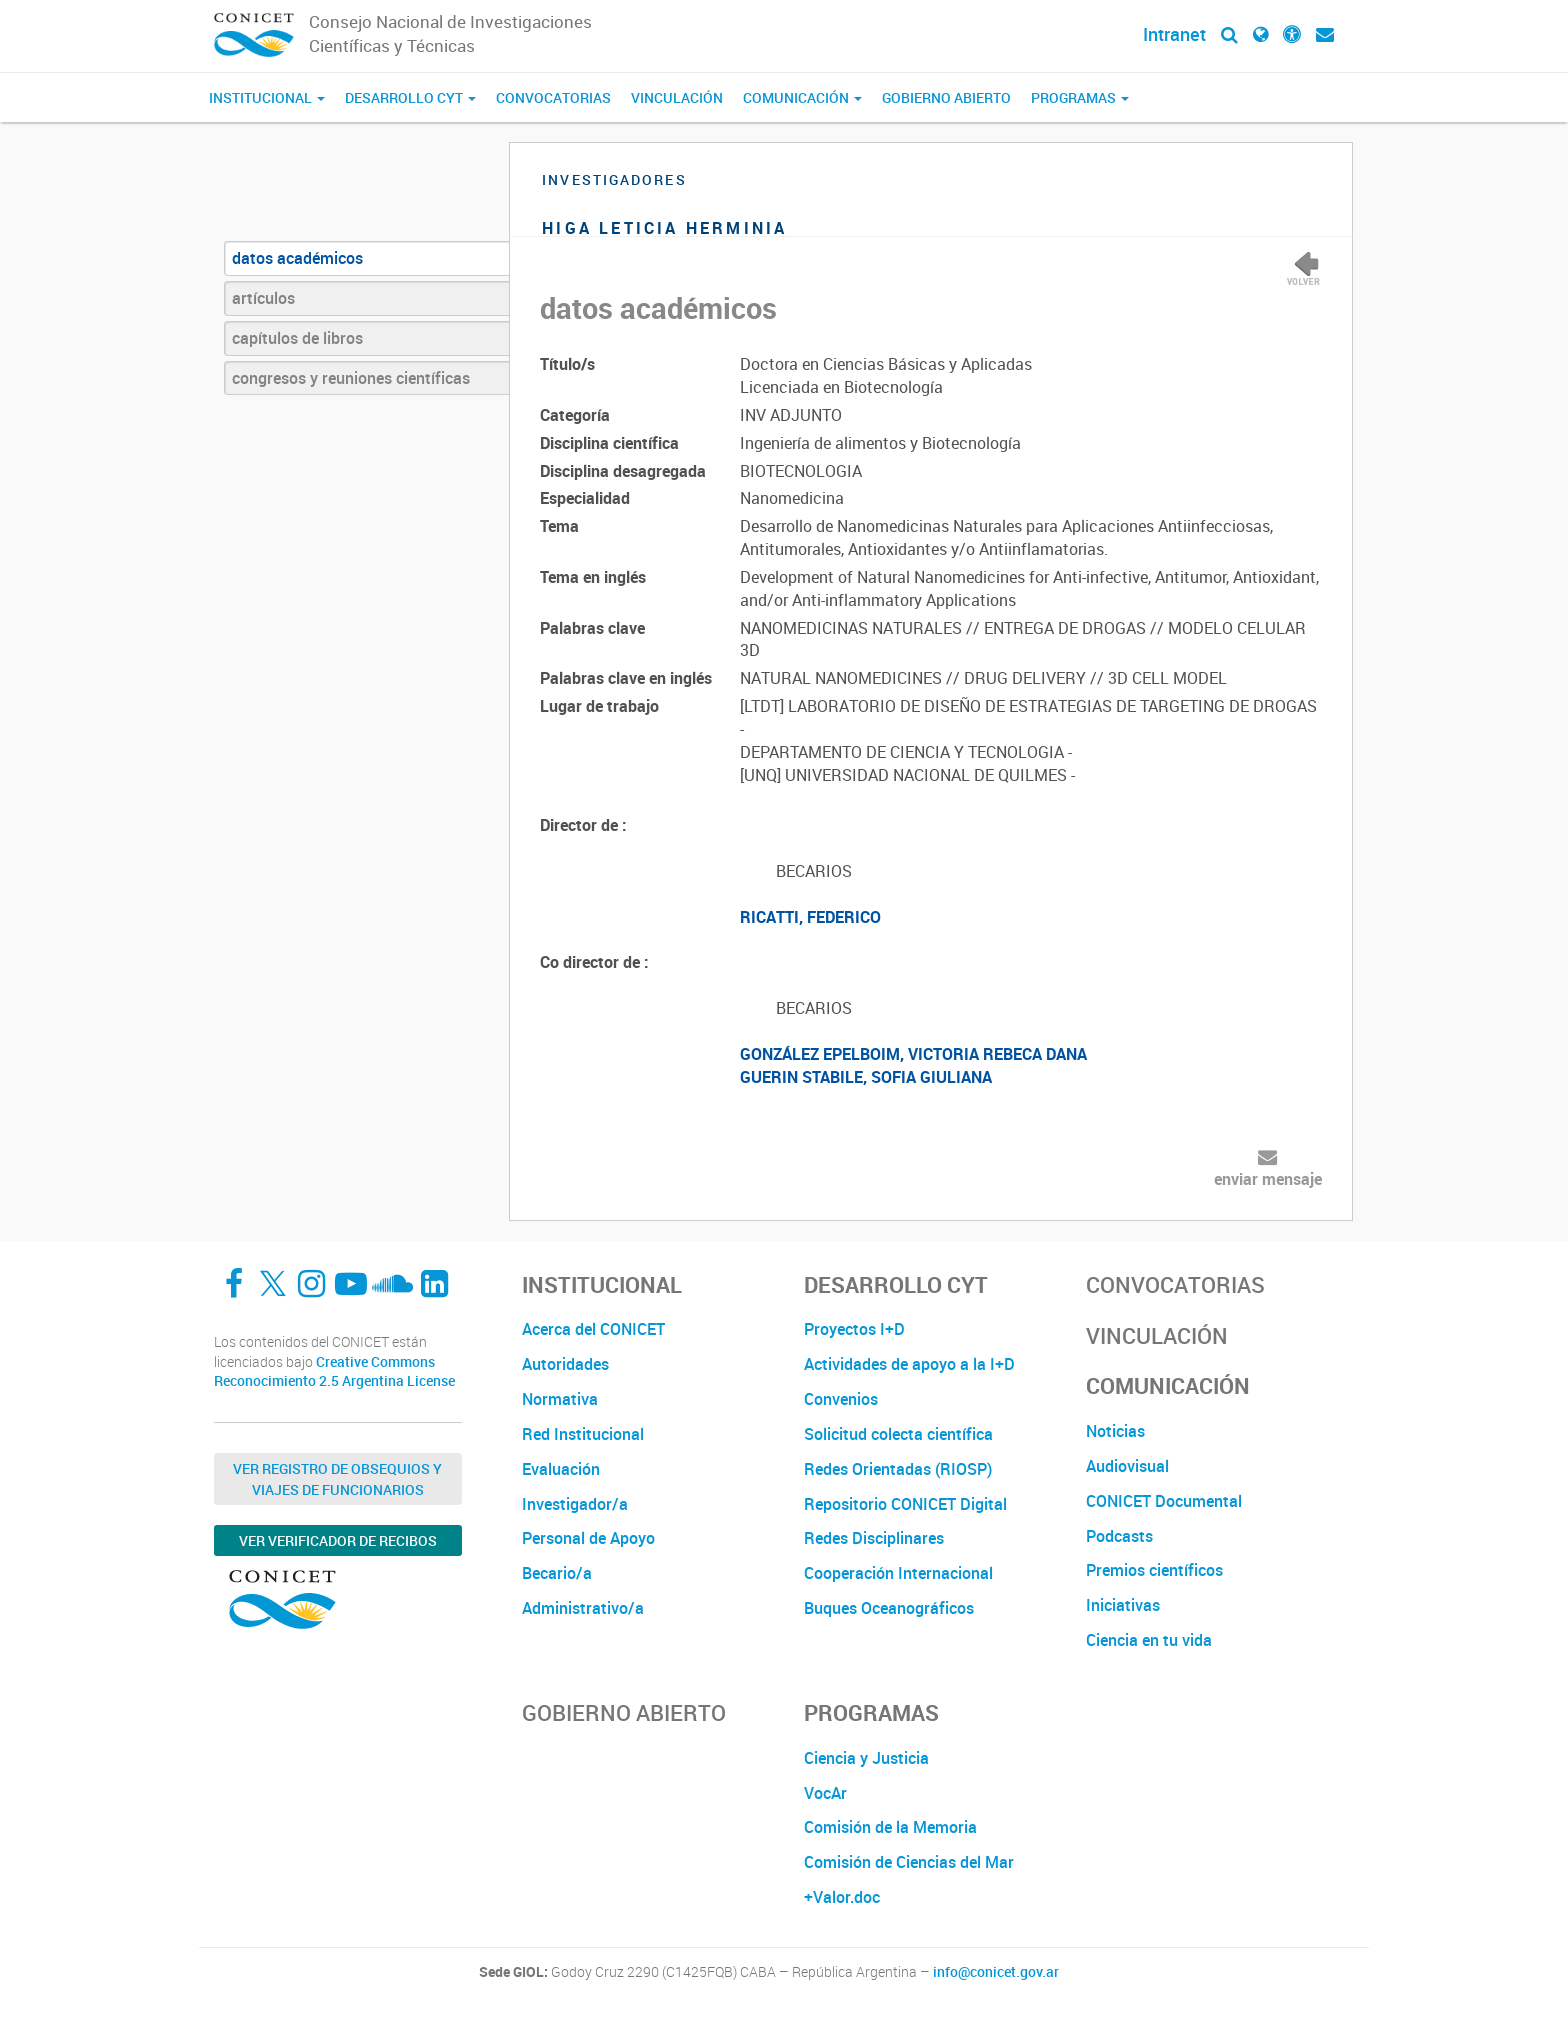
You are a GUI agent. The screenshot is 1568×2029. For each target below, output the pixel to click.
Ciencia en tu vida (1149, 1640)
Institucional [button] (267, 97)
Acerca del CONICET (593, 1329)
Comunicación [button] (802, 97)
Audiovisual (1127, 1466)
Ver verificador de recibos (338, 1540)
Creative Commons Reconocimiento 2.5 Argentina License (334, 1371)
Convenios (841, 1399)
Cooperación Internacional (898, 1573)
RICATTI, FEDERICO (810, 917)
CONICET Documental (1164, 1501)
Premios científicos (1154, 1570)
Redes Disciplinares (874, 1538)
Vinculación (677, 97)
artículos (263, 298)
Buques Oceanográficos (889, 1608)
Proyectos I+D (854, 1329)
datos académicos (297, 258)
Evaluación (561, 1469)
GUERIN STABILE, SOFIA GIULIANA (866, 1077)
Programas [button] (1080, 97)
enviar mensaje (1268, 1179)
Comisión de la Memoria (890, 1827)
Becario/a (557, 1573)
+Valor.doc (842, 1897)
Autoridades (565, 1364)
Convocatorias (553, 97)
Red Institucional (583, 1434)
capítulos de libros (297, 338)
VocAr (825, 1793)
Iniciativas (1123, 1605)
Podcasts (1119, 1536)
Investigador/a (575, 1504)
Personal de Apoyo (588, 1538)
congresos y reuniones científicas (351, 378)
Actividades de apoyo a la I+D (909, 1364)
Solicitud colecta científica (898, 1434)
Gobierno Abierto (946, 97)
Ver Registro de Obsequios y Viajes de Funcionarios (337, 1479)
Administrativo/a (583, 1608)
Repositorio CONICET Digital (905, 1504)
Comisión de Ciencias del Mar (909, 1862)
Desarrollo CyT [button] (410, 97)
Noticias (1115, 1431)
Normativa (560, 1399)
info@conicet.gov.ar (996, 1972)
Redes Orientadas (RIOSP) (898, 1469)
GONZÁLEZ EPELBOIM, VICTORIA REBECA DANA (913, 1054)
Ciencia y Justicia (866, 1758)
